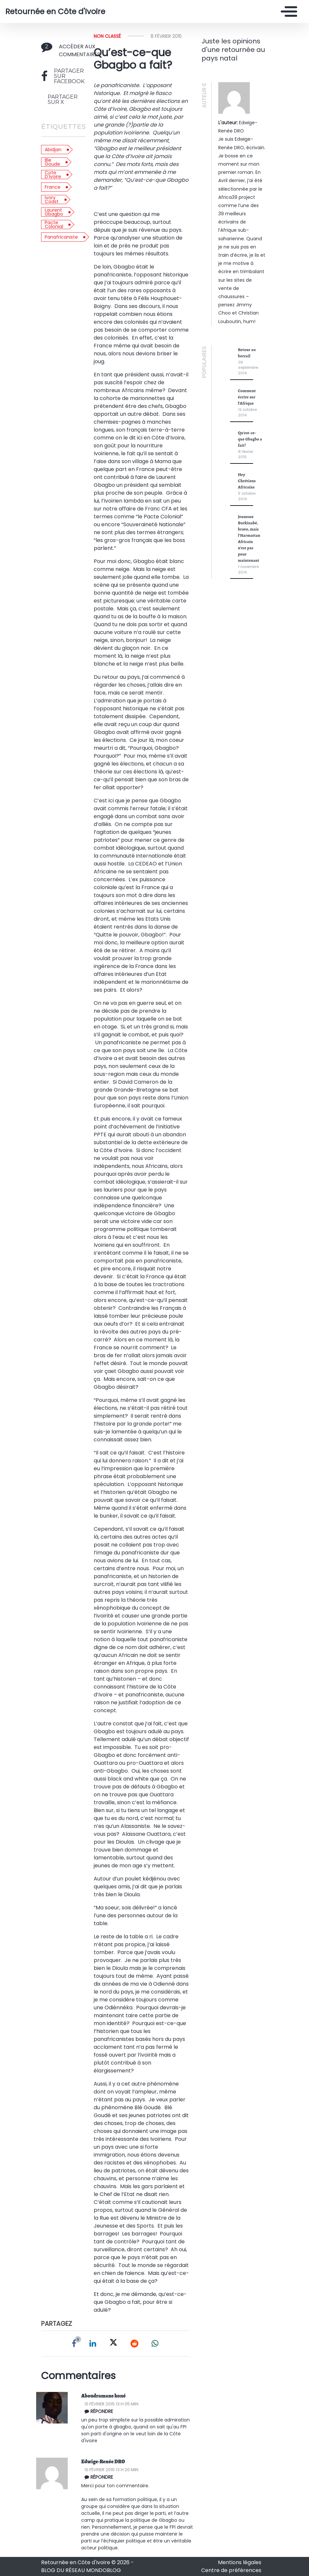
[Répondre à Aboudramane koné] (137, 2411)
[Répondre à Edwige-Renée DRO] (137, 2477)
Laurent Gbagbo (54, 212)
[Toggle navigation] (287, 11)
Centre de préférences (231, 2570)
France (52, 187)
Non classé (107, 36)
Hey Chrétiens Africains (247, 481)
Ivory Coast (52, 199)
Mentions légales (239, 2562)
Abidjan (53, 149)
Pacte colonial (54, 224)
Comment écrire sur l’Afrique (247, 397)
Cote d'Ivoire (53, 174)
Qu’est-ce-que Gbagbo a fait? (250, 439)
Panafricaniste (61, 237)
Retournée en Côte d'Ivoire (55, 11)
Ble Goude (52, 162)
